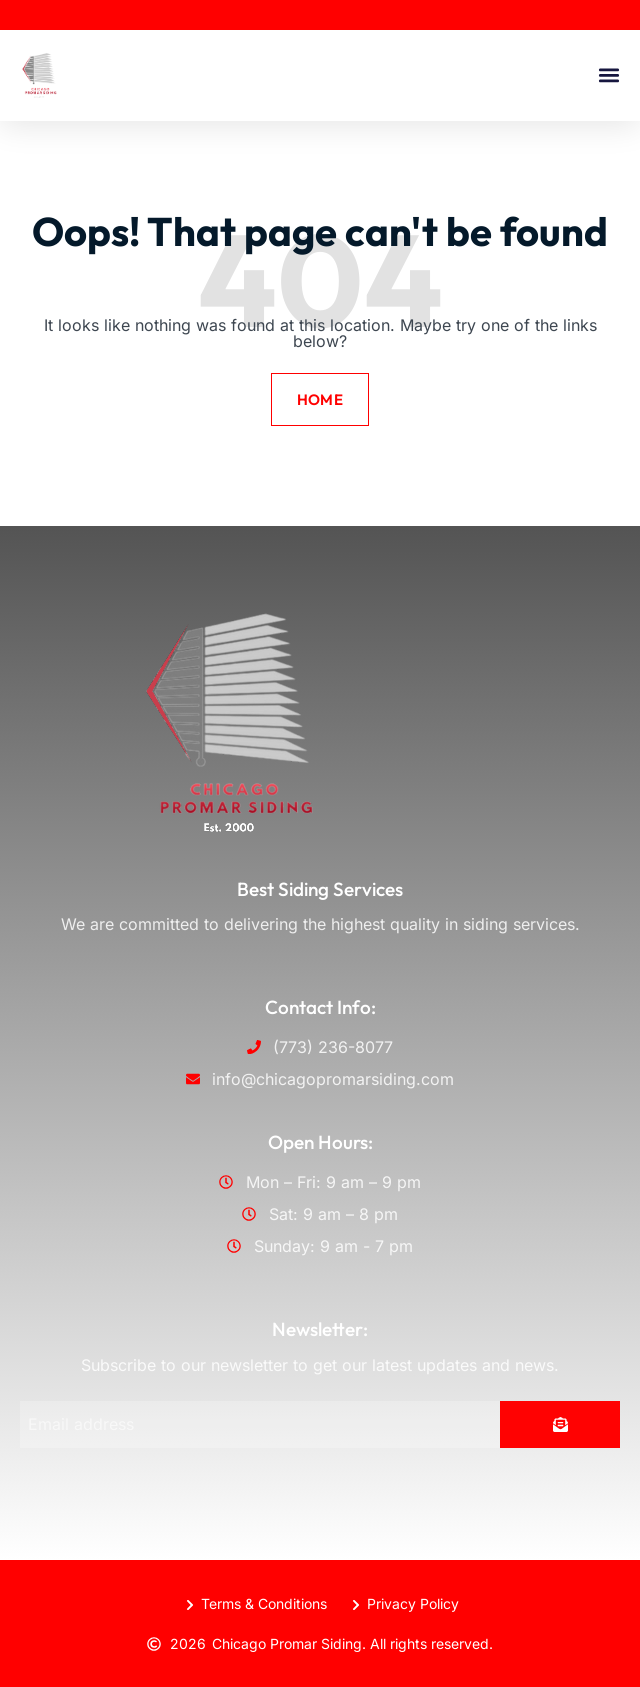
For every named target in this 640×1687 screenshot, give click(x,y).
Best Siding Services (320, 889)
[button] (608, 75)
